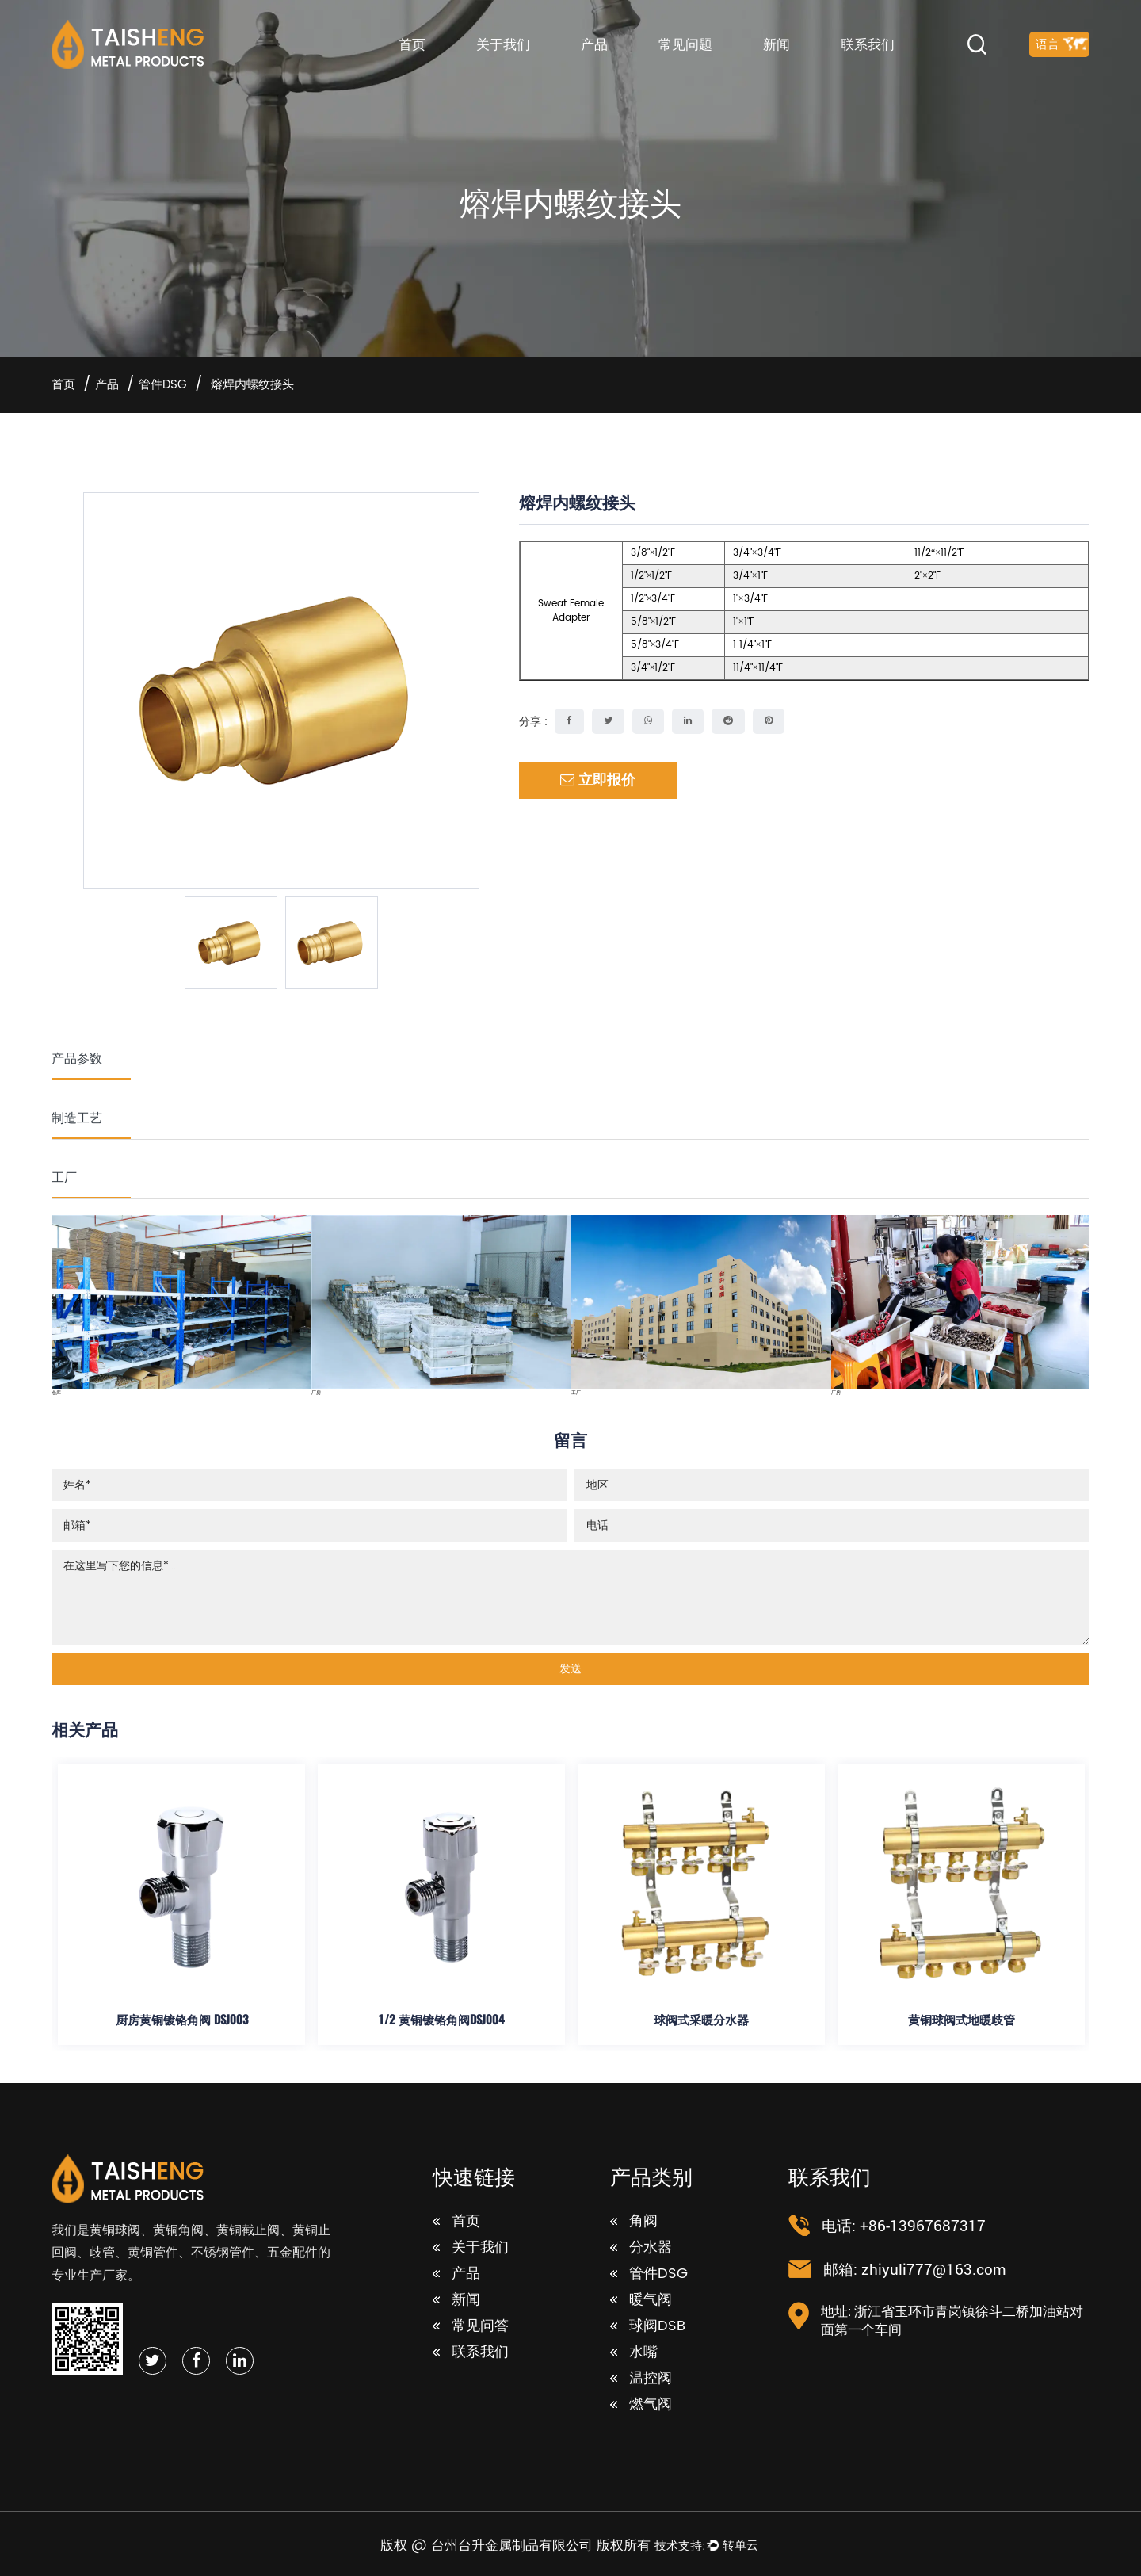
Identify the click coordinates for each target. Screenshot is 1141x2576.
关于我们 (503, 44)
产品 (594, 44)
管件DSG (163, 385)
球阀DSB (647, 2326)
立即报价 (597, 780)
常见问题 (685, 44)
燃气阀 (641, 2405)
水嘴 (634, 2352)
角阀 (634, 2222)
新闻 (776, 44)
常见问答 (471, 2326)
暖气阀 (641, 2300)
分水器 (641, 2248)
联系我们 (868, 44)
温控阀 (641, 2379)
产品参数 (77, 1057)
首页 (412, 44)
